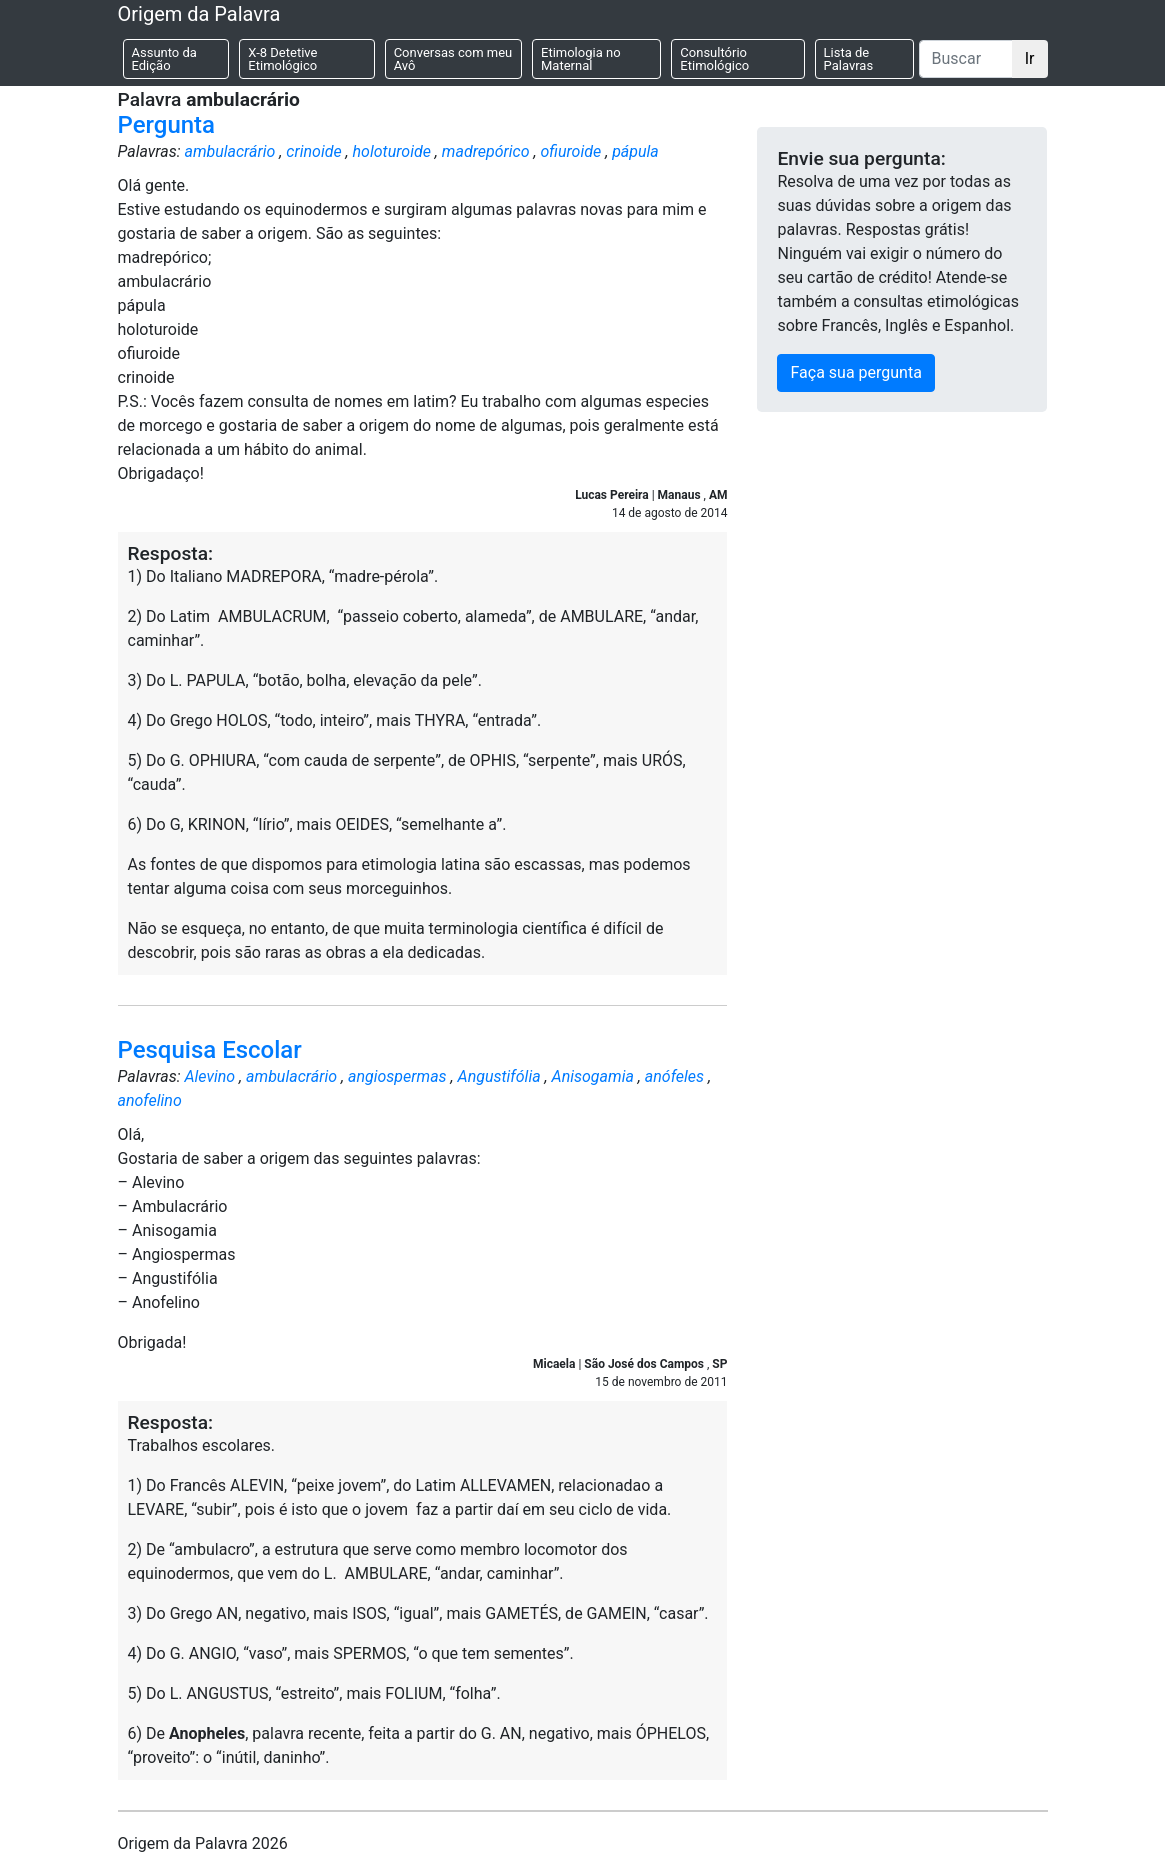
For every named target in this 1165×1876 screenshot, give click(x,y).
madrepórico (486, 151)
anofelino (150, 1100)
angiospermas (397, 1076)
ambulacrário (229, 151)
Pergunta (167, 125)
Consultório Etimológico (714, 59)
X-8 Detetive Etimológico (282, 59)
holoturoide (392, 151)
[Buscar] (966, 59)
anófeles (674, 1076)
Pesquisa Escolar (210, 1050)
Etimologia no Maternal (581, 59)
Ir (1030, 58)
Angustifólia (499, 1076)
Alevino (209, 1076)
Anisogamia (593, 1076)
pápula (635, 151)
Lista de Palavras (849, 59)
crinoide (313, 151)
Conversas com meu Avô (453, 59)
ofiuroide (570, 151)
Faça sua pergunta (855, 372)
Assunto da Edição (164, 59)
